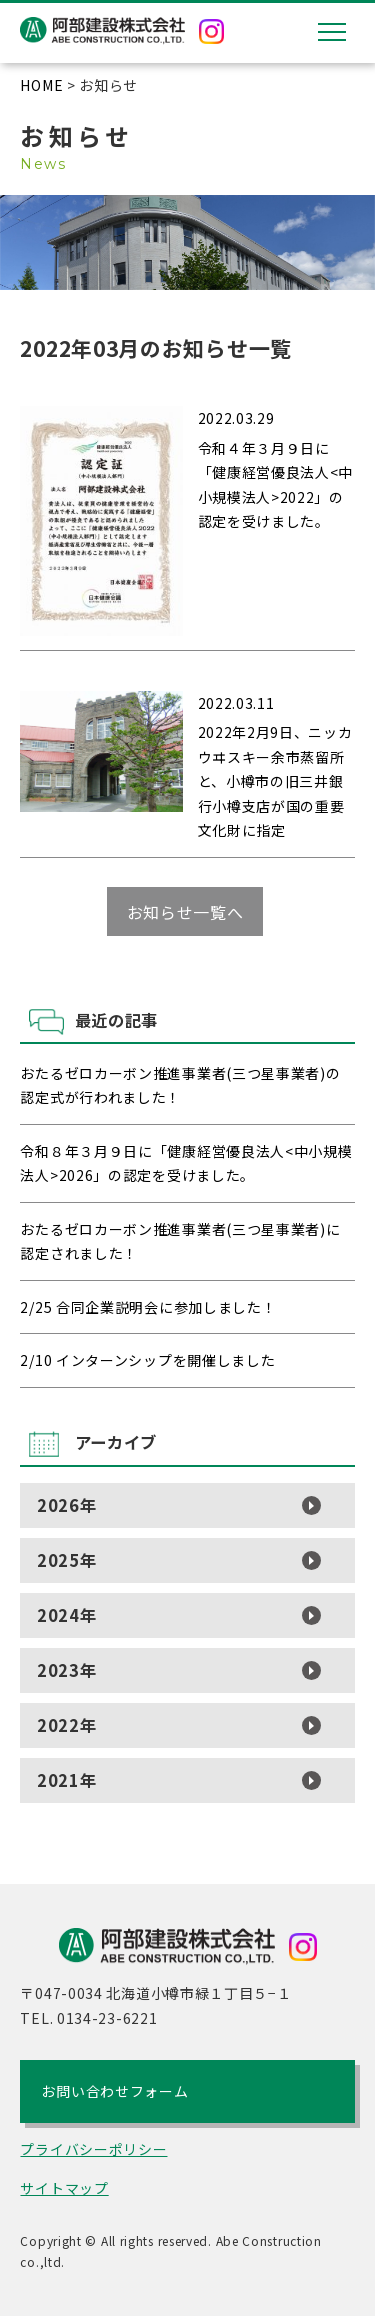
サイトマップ (64, 2188)
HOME (41, 85)
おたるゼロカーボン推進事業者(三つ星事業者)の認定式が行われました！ (180, 1085)
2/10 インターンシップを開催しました (147, 1360)
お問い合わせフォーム (114, 2091)
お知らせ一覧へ (185, 912)
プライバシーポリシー (93, 2149)
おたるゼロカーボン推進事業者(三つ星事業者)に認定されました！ (180, 1241)
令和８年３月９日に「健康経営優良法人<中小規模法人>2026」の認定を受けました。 (186, 1163)
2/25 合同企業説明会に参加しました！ (148, 1307)
